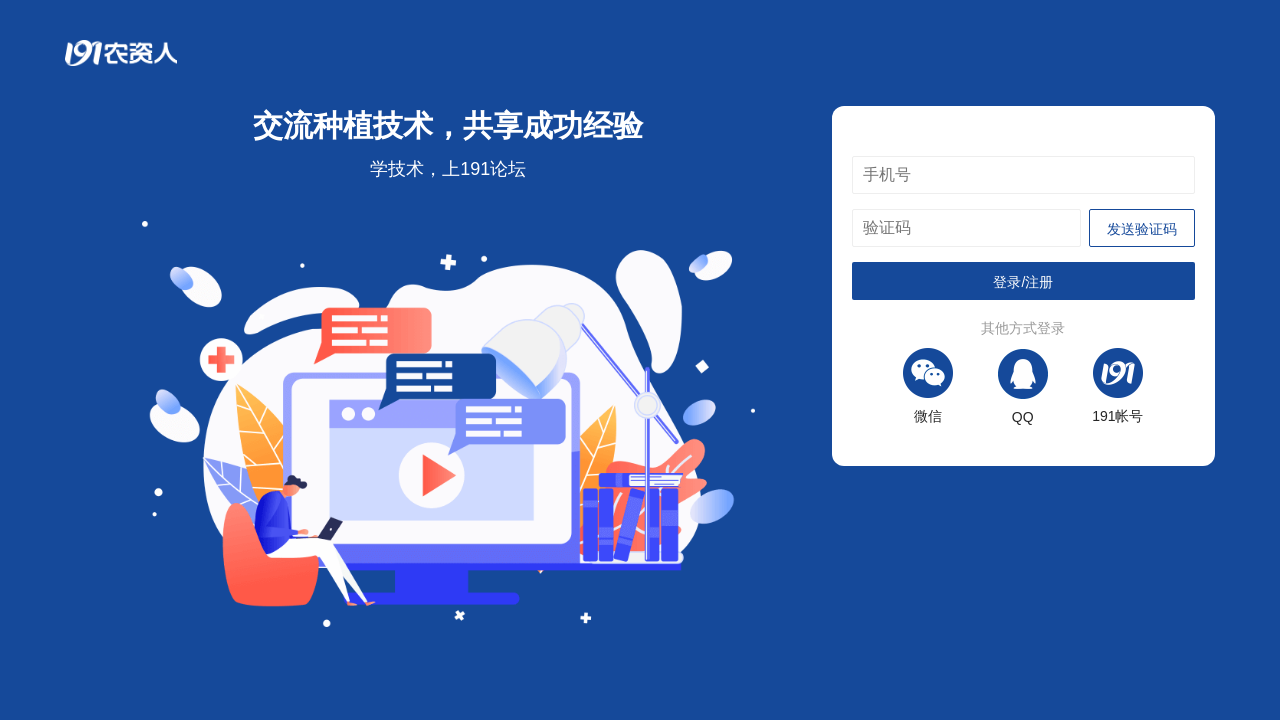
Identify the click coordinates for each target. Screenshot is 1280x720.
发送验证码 (1142, 229)
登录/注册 (1023, 282)
